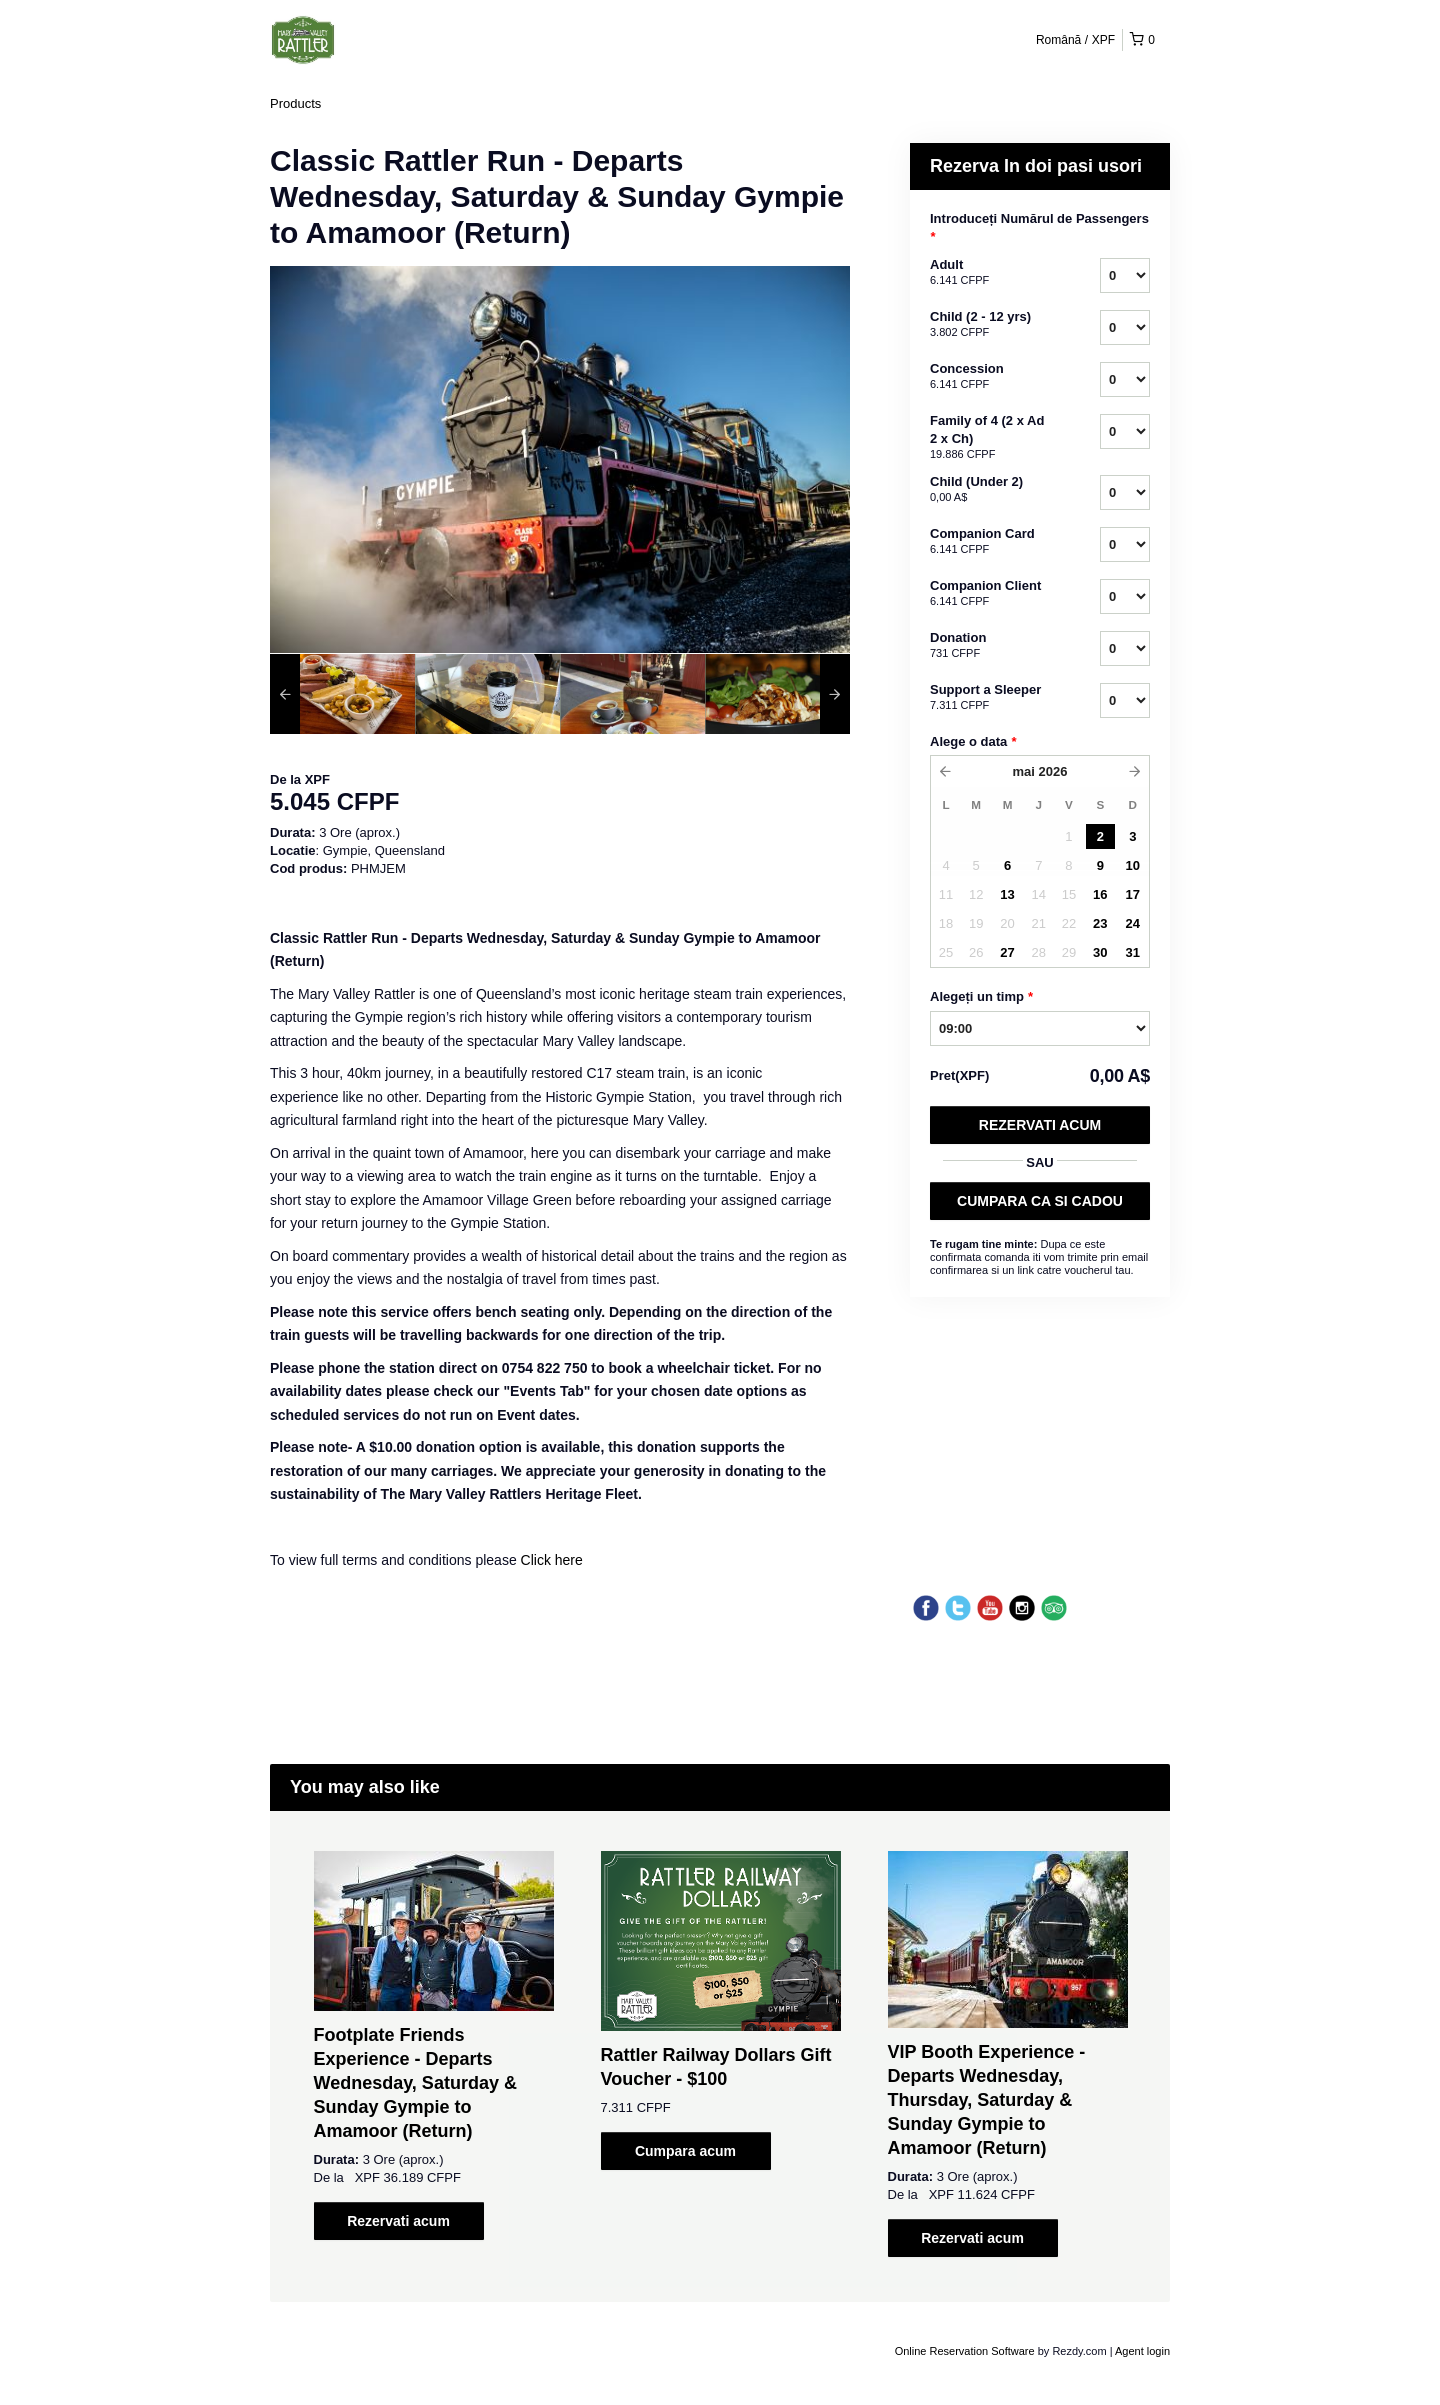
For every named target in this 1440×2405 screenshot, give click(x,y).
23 (1100, 923)
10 (1133, 865)
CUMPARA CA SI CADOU (1040, 1201)
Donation (990, 646)
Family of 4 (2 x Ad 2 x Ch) (990, 438)
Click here (552, 1560)
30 (1100, 952)
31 (1133, 952)
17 (1133, 894)
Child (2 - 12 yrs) (990, 325)
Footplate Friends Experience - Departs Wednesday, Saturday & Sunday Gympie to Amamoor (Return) (415, 2083)
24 (1133, 923)
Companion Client (990, 594)
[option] (342, 694)
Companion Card (990, 542)
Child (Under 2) (990, 490)
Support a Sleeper (990, 698)
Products (295, 103)
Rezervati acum (1040, 1125)
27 (1007, 952)
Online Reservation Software (965, 2351)
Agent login (1142, 2351)
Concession (990, 377)
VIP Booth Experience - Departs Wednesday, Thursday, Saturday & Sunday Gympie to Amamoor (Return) (987, 2100)
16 (1100, 894)
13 (1007, 894)
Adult (990, 273)
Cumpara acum (685, 2151)
